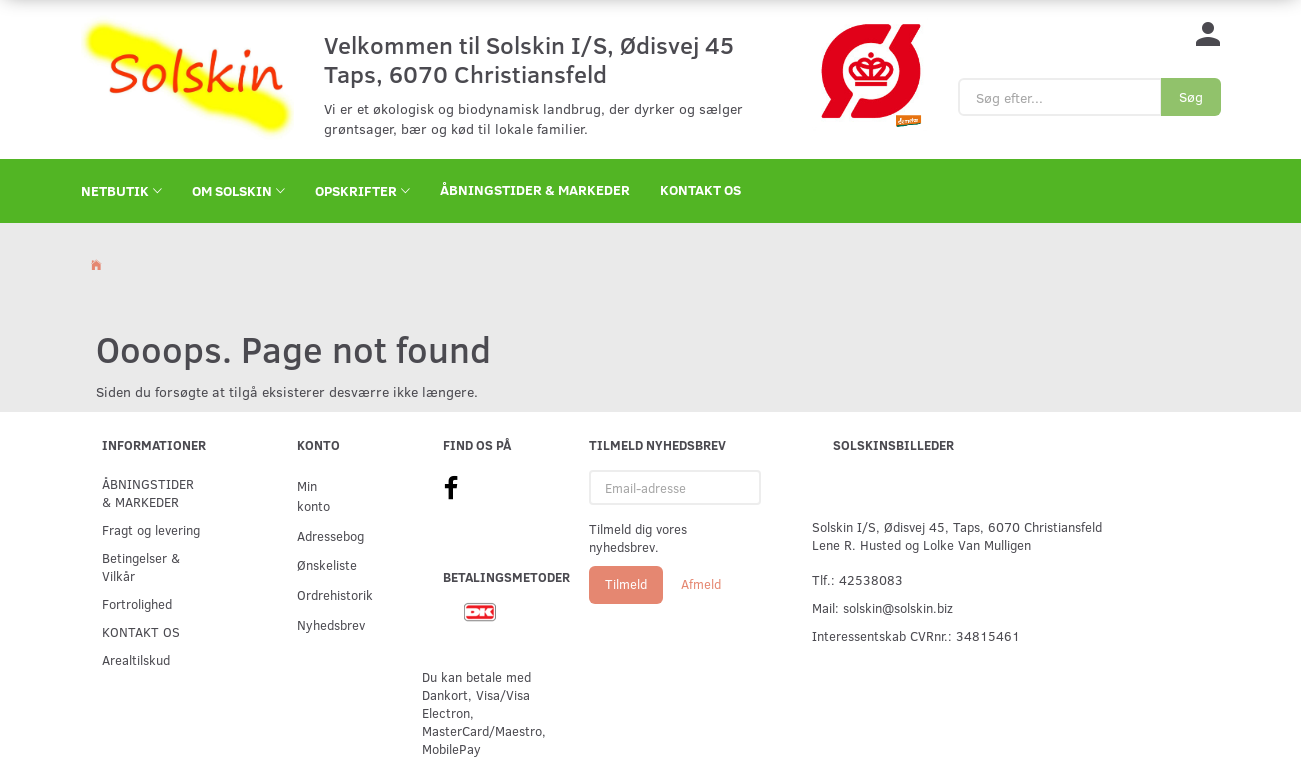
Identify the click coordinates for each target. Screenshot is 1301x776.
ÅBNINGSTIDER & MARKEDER (535, 189)
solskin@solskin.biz (898, 607)
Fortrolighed (137, 603)
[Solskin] (188, 77)
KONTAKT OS (700, 189)
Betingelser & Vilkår (141, 566)
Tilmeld (626, 584)
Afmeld (701, 584)
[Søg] (1191, 97)
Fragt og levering (151, 529)
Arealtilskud (136, 659)
